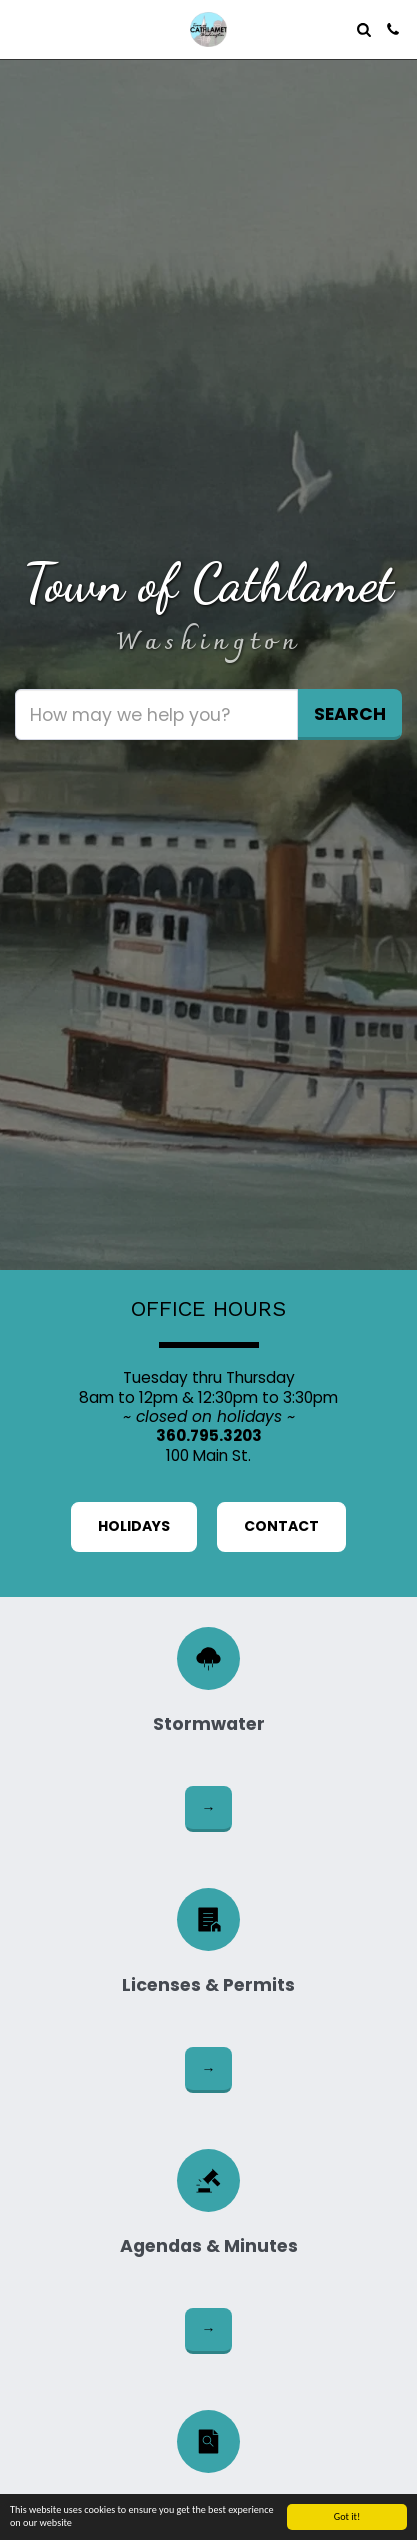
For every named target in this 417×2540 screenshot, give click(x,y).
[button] (22, 29)
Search (350, 714)
